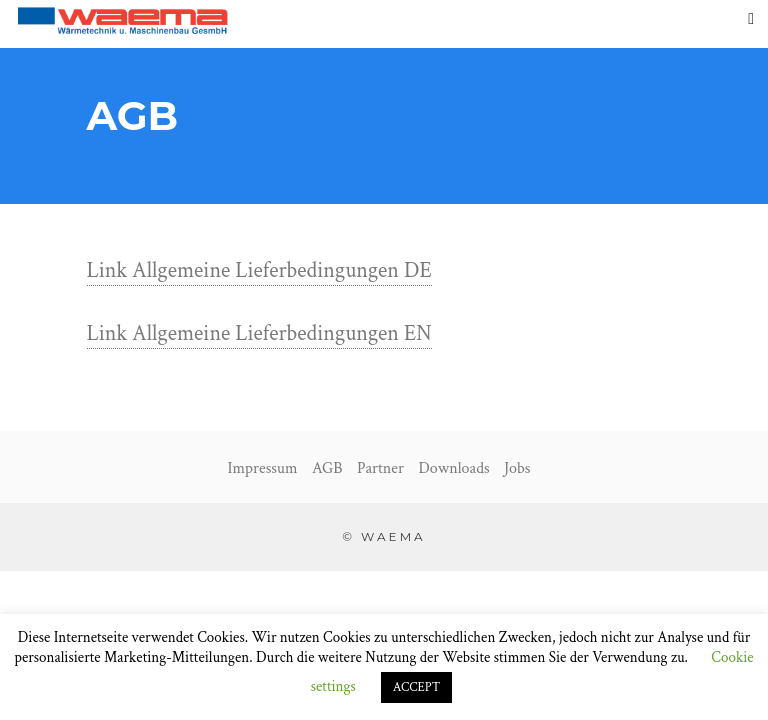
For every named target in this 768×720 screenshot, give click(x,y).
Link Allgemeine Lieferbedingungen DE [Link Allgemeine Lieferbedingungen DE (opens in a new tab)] (259, 270)
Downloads (453, 468)
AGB (327, 468)
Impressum (263, 468)
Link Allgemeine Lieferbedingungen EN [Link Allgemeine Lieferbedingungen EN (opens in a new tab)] (259, 333)
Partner (380, 468)
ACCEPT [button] (417, 687)
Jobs (517, 468)
